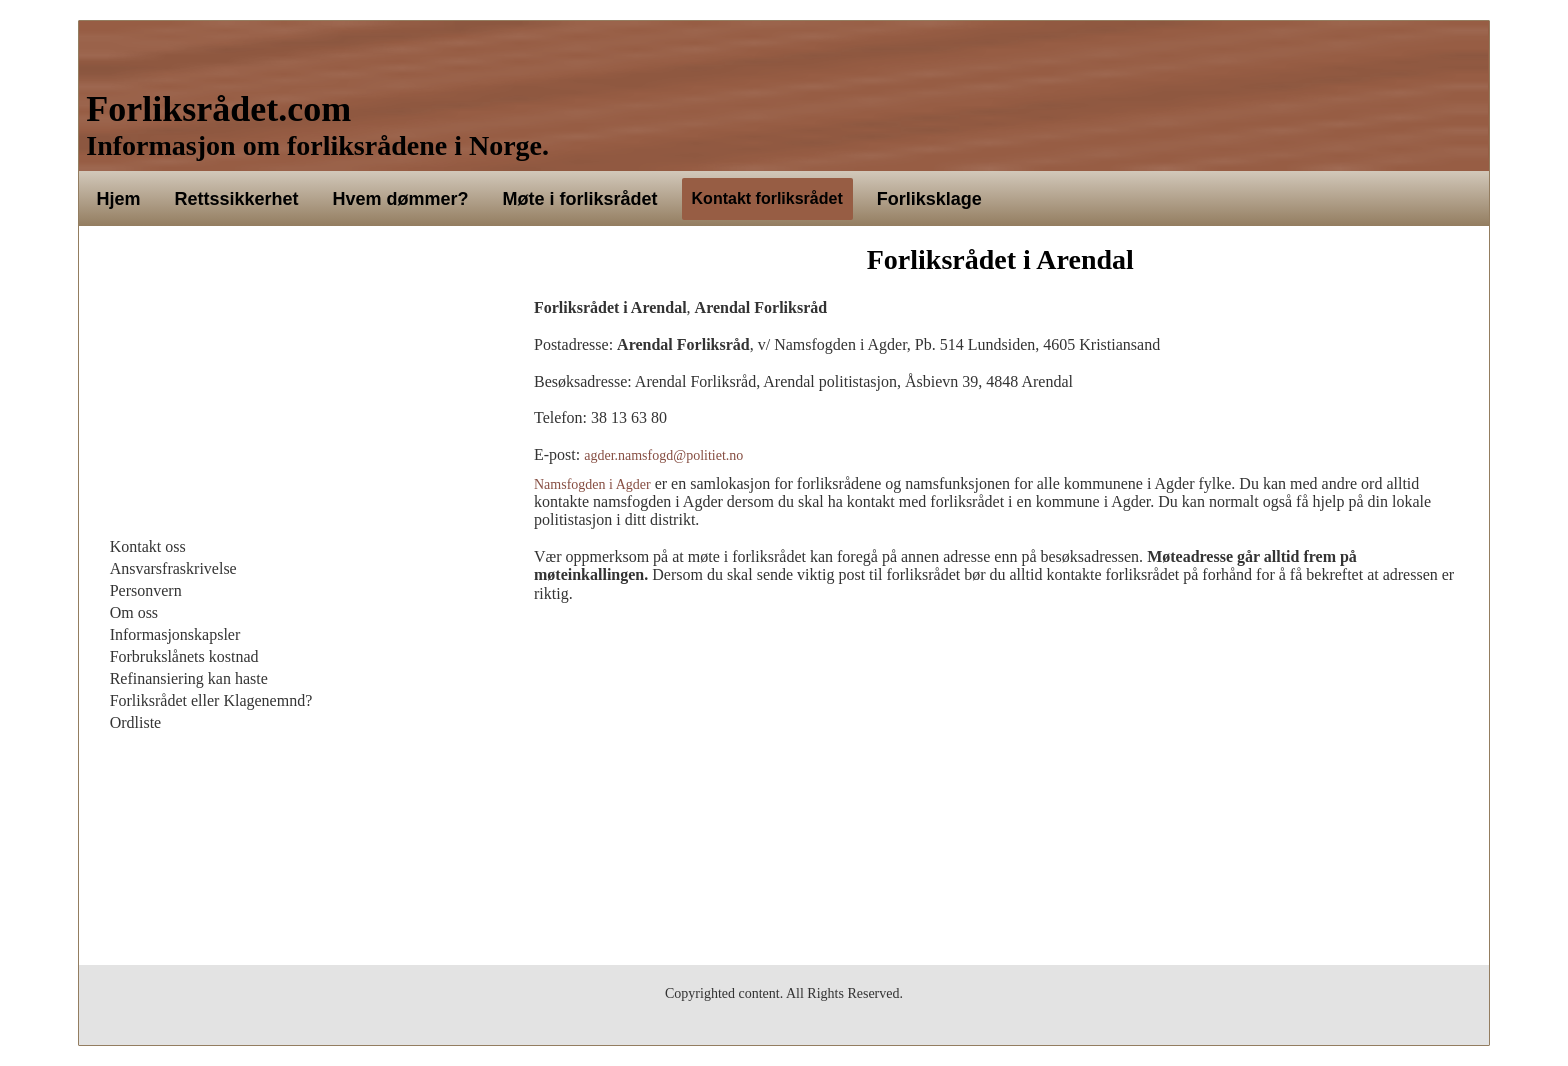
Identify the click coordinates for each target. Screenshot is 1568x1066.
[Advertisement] (296, 386)
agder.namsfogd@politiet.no (663, 455)
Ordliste (136, 722)
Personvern (146, 590)
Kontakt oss (148, 546)
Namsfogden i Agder (592, 484)
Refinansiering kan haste (189, 678)
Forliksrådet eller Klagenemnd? (211, 700)
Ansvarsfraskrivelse (173, 568)
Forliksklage (929, 199)
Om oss (134, 612)
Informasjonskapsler (175, 634)
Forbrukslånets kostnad (184, 656)
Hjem (118, 199)
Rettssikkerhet (236, 199)
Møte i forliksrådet (580, 199)
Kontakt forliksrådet (767, 198)
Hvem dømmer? (400, 199)
